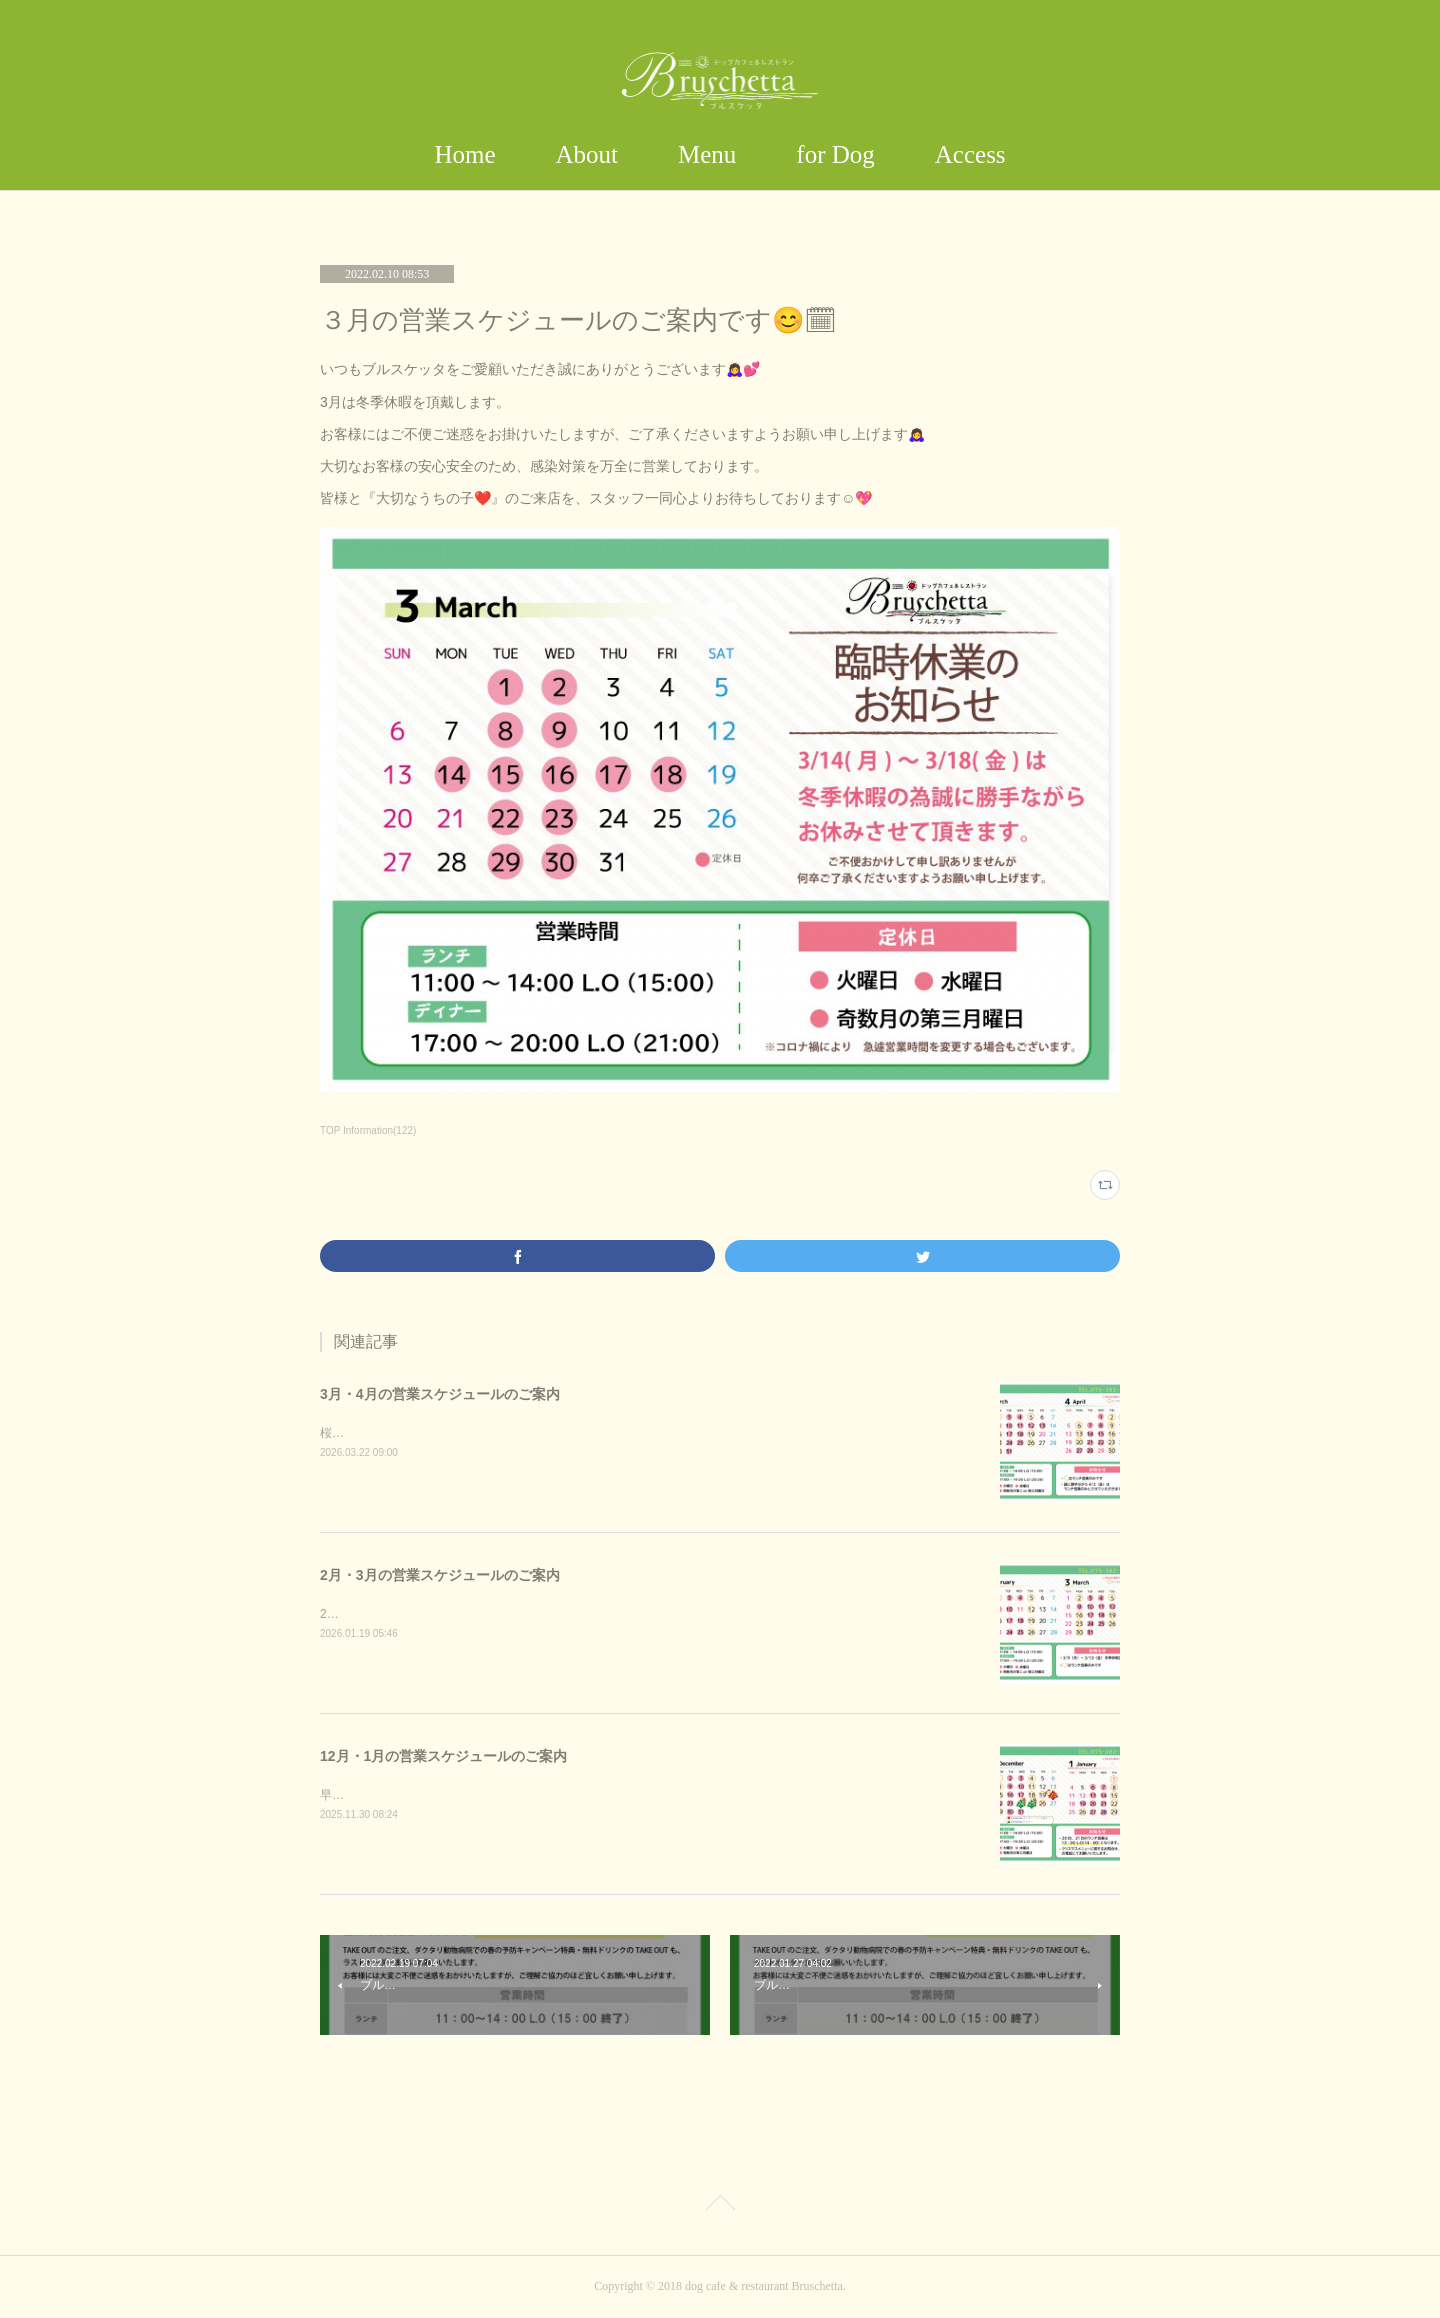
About (587, 154)
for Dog (835, 154)
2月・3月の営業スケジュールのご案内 (440, 1575)
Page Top (720, 2206)
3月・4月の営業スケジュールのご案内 (440, 1394)
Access (970, 154)
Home (464, 154)
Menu (707, 154)
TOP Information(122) (368, 1130)
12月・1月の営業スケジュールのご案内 (443, 1756)
